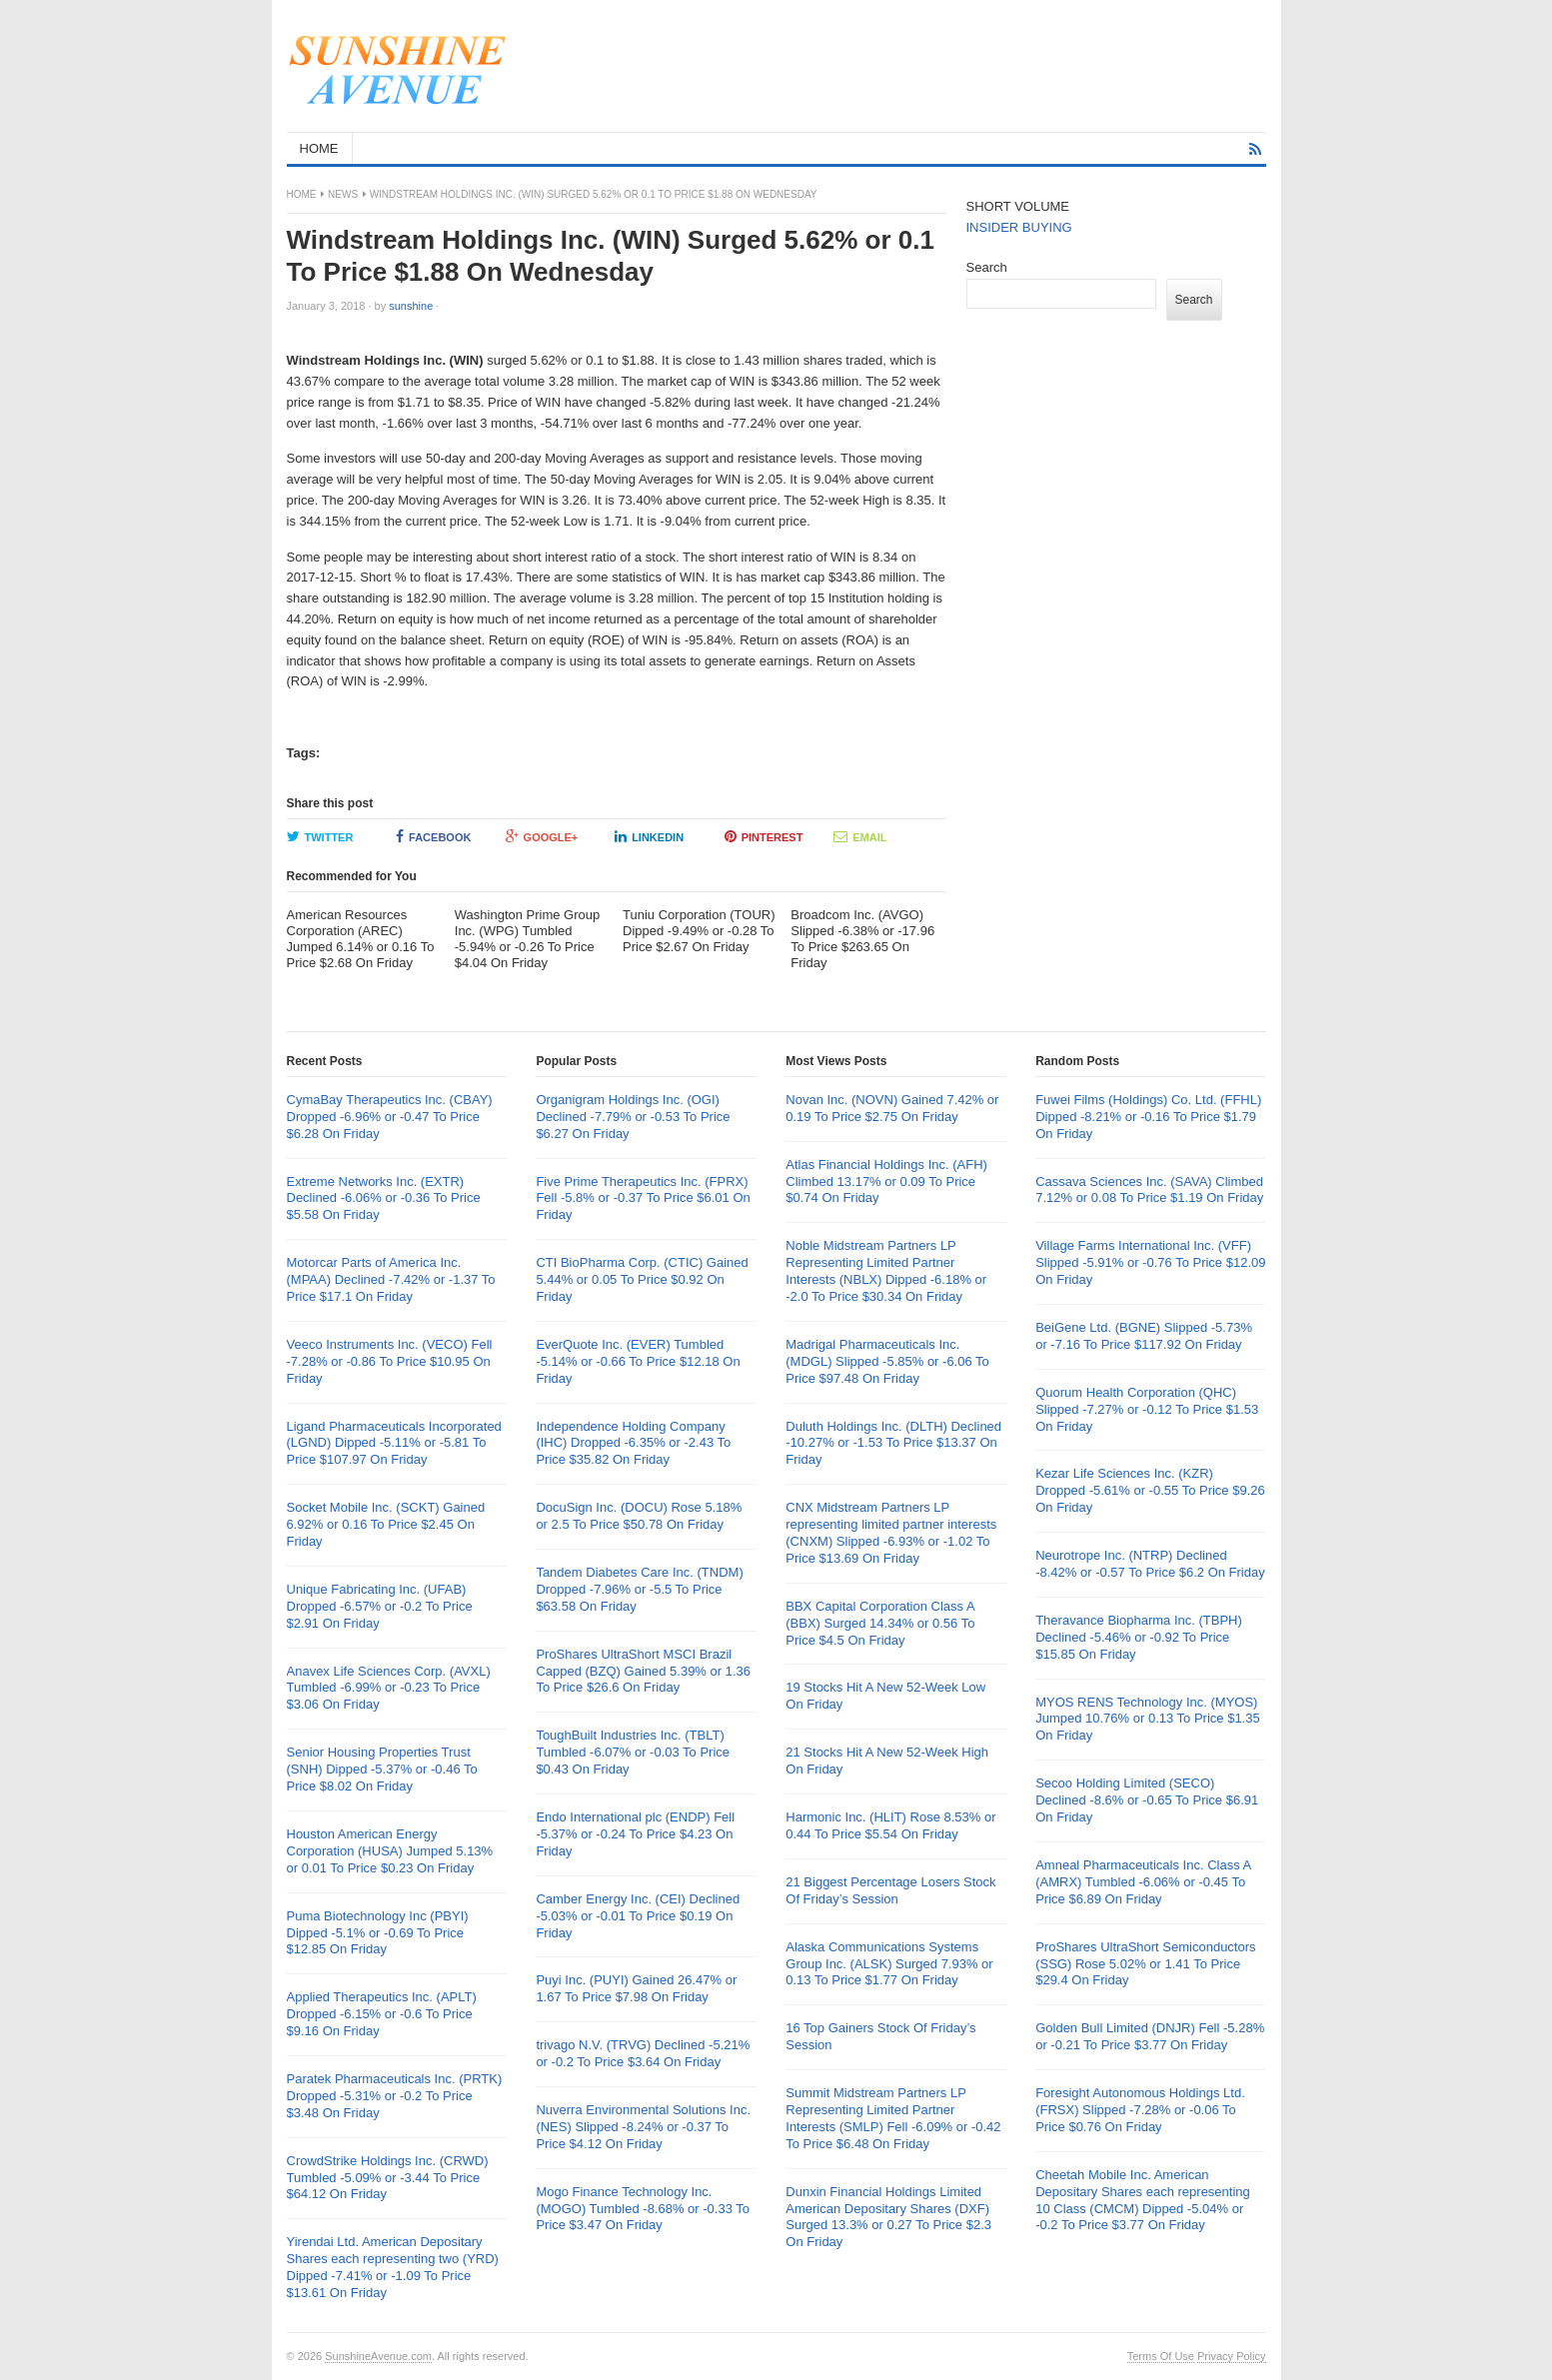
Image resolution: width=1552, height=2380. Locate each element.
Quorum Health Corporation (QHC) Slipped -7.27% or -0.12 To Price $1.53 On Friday (1146, 1409)
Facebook (433, 836)
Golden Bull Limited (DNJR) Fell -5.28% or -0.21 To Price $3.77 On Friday (1149, 2036)
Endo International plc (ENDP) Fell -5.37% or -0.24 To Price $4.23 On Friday (635, 1833)
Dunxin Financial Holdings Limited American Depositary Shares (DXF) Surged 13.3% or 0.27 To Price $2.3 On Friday (888, 2217)
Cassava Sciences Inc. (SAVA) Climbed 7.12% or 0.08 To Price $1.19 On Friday (1149, 1190)
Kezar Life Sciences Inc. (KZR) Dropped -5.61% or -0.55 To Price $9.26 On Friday (1150, 1490)
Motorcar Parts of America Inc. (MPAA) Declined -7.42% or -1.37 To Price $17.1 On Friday (391, 1279)
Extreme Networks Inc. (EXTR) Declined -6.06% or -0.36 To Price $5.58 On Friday (384, 1198)
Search (986, 267)
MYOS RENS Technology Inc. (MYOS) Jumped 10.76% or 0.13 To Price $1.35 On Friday (1147, 1719)
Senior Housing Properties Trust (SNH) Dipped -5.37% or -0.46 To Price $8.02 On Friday (382, 1769)
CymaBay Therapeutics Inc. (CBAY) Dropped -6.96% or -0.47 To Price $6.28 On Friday (390, 1116)
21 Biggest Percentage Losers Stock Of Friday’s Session (890, 1890)
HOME (319, 148)
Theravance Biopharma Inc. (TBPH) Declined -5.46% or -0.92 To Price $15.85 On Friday (1138, 1637)
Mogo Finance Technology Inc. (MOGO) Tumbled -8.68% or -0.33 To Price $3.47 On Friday (643, 2208)
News (343, 194)
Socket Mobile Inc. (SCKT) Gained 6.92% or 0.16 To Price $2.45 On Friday (386, 1524)
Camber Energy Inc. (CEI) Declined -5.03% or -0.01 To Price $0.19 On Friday (638, 1915)
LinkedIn (649, 836)
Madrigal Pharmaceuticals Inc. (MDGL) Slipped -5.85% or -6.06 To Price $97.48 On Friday (887, 1361)
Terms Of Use (1160, 2356)
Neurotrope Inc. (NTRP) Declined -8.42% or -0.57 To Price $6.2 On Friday (1150, 1564)
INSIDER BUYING (1019, 227)
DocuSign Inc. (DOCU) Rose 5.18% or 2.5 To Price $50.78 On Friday (639, 1516)
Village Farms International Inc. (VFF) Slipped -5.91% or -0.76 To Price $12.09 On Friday (1150, 1262)
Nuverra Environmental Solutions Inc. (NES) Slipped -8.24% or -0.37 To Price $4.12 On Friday (643, 2126)
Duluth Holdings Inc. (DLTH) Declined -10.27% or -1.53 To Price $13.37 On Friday (893, 1443)
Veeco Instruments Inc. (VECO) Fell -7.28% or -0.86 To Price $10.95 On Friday (390, 1361)
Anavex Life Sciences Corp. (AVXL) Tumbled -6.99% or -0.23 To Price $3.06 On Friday (389, 1688)
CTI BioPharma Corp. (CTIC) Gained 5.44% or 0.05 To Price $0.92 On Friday (642, 1279)
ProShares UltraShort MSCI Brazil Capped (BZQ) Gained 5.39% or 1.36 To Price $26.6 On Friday (643, 1671)
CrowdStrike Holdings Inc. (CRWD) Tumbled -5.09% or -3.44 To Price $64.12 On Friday (388, 2177)
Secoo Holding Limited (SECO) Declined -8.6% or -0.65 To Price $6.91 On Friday (1146, 1800)
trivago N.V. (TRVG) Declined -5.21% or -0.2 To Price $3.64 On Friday (643, 2053)
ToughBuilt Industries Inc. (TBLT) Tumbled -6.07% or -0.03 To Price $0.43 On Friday (633, 1752)
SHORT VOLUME (1018, 206)
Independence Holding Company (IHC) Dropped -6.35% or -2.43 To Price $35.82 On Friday (633, 1443)
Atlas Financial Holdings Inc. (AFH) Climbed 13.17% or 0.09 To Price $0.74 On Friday (886, 1181)
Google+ (542, 836)
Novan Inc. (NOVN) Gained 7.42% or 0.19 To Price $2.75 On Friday (891, 1108)
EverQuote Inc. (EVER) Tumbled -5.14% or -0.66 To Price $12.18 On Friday (638, 1361)
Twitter (320, 836)
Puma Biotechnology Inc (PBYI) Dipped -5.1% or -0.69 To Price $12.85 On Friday (378, 1932)
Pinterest (764, 836)
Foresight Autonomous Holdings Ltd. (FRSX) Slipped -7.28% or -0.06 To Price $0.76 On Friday (1140, 2109)
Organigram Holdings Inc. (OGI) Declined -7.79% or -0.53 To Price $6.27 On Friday (633, 1116)
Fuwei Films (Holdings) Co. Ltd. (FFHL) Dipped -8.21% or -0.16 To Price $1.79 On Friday (1148, 1116)
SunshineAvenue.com (378, 2356)
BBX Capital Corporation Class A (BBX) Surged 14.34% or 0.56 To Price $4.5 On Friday (879, 1623)
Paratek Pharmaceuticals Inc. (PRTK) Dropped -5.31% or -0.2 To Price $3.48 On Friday (395, 2095)
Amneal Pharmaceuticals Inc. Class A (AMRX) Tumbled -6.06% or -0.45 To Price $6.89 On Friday (1142, 1881)
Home (302, 194)
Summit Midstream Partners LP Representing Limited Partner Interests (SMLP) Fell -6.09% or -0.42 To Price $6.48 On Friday (892, 2118)
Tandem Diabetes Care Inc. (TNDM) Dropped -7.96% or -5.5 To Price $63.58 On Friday (639, 1589)
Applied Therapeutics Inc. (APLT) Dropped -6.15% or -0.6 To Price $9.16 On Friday (382, 2013)
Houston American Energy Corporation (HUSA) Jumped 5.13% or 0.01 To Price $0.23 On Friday (390, 1850)
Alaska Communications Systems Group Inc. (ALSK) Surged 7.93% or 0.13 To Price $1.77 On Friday (888, 1963)
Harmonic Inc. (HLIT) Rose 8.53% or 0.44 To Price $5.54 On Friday (890, 1825)
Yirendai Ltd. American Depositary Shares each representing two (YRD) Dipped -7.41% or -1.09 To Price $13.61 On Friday (393, 2267)
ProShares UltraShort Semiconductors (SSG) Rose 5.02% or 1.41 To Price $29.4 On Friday (1145, 1963)
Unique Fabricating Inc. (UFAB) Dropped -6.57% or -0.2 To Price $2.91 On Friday (380, 1606)
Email (859, 836)
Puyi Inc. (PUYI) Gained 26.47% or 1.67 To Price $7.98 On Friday (636, 1988)
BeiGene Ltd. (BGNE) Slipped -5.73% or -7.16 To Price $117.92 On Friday (1143, 1336)
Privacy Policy (1231, 2356)
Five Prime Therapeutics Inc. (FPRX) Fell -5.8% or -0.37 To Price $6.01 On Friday (643, 1198)
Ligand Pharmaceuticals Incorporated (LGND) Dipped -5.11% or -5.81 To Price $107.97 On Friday (394, 1443)
